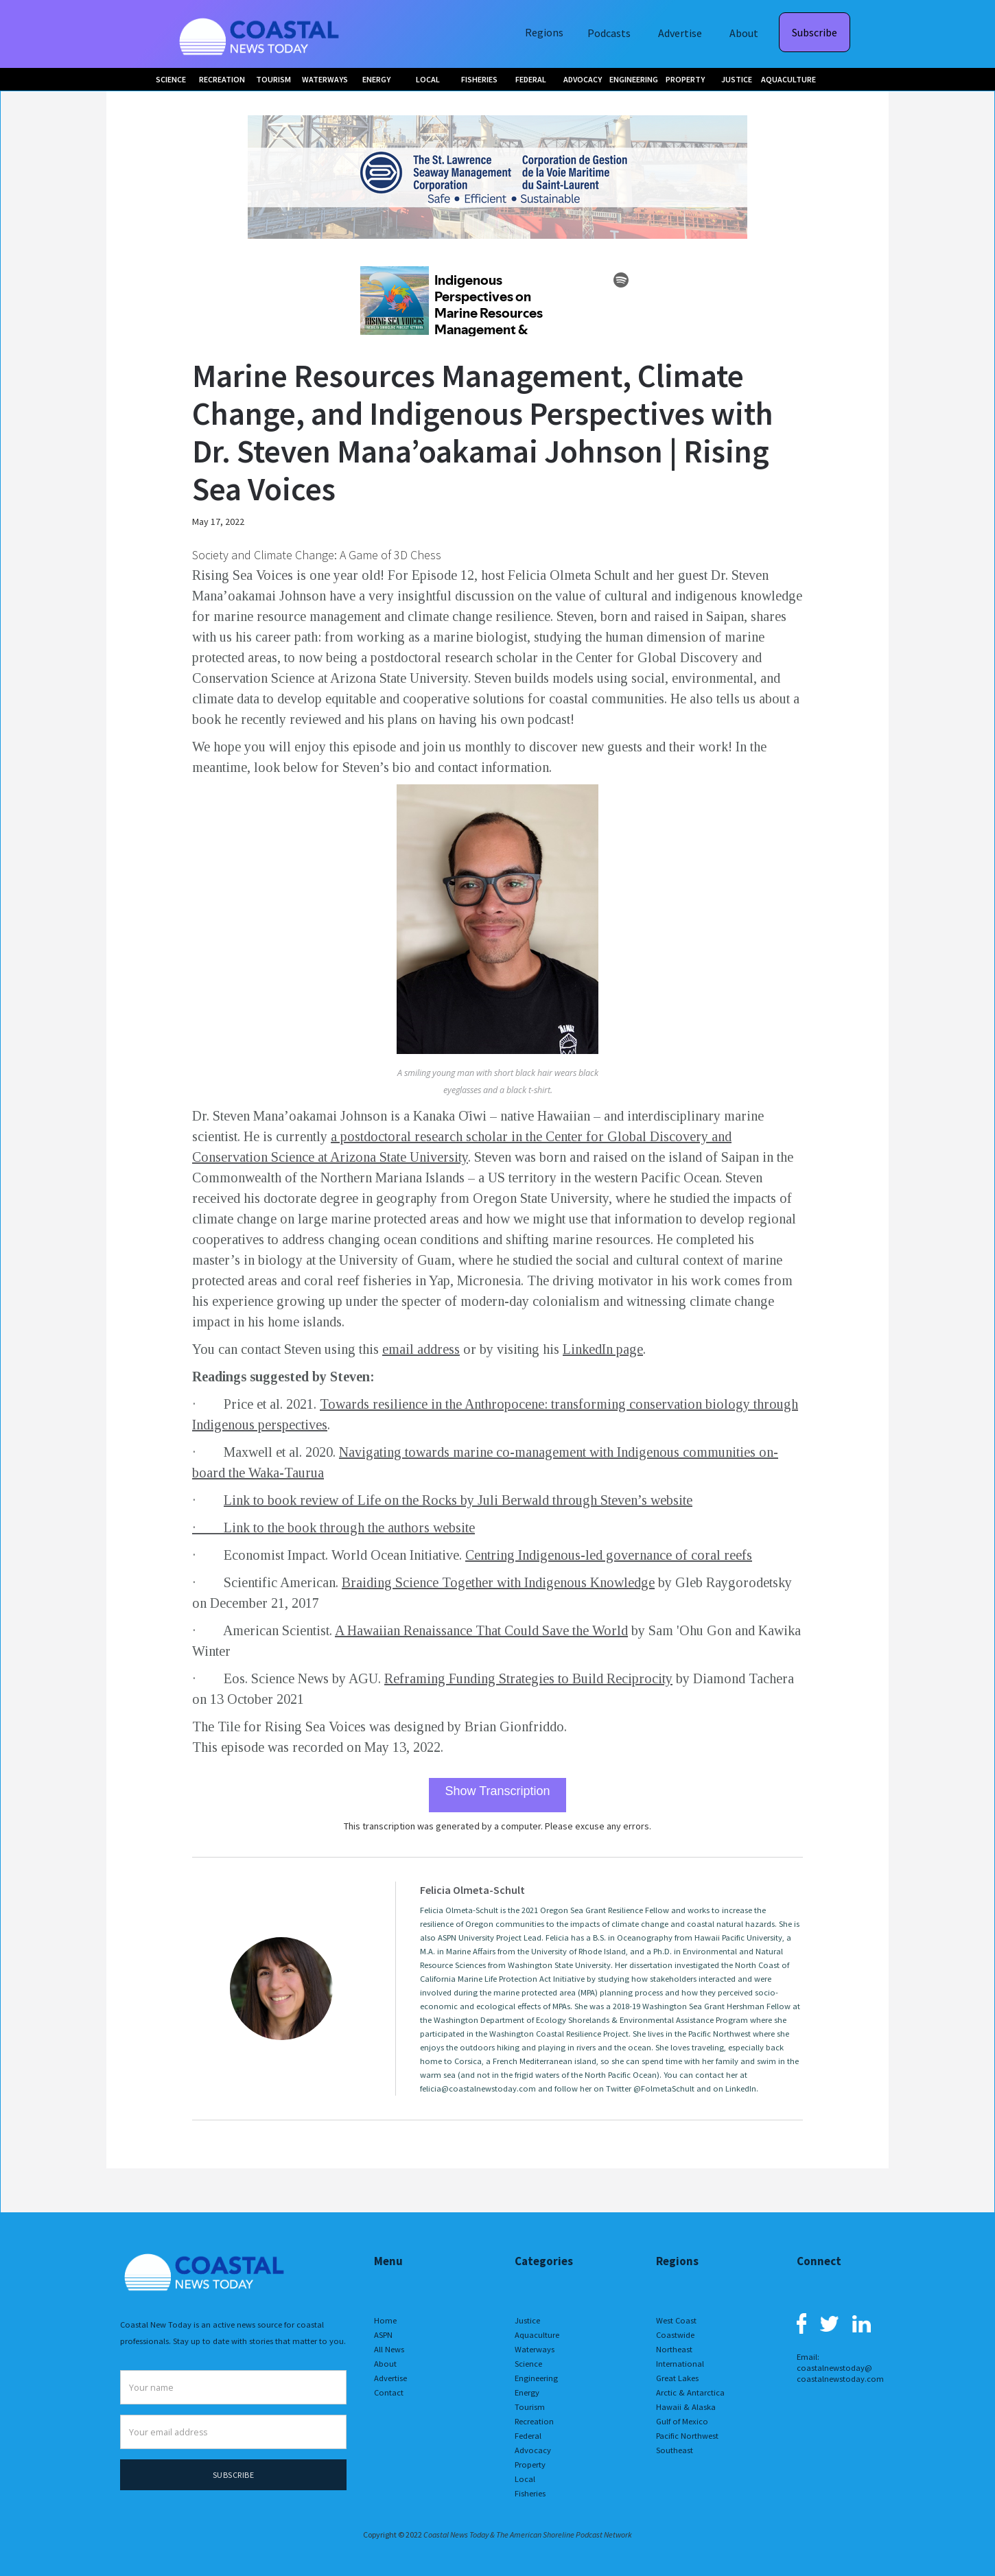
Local (525, 2479)
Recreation (534, 2421)
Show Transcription (497, 1791)
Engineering (536, 2378)
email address (421, 1349)
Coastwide (675, 2335)
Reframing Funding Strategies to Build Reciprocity (528, 1678)
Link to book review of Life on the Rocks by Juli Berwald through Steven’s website (458, 1500)
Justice (527, 2320)
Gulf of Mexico (682, 2421)
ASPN (383, 2335)
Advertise (680, 33)
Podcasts (609, 33)
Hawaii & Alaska (686, 2407)
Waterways (534, 2349)
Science (528, 2363)
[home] (261, 34)
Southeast (674, 2450)
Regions (544, 32)
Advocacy (533, 2450)
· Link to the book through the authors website (333, 1527)
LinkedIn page (603, 1349)
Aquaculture (537, 2335)
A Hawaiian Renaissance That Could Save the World (481, 1630)
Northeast (674, 2349)
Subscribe (814, 32)
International (680, 2363)
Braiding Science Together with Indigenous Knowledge (498, 1582)
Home (385, 2320)
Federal (528, 2436)
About (743, 33)
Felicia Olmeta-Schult (472, 1890)
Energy (527, 2392)
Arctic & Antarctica (690, 2392)
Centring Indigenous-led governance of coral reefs (608, 1554)
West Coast (676, 2320)
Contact (388, 2392)
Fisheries (530, 2493)
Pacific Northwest (687, 2436)
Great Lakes (677, 2378)
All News (389, 2349)
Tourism (530, 2407)
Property (530, 2464)
